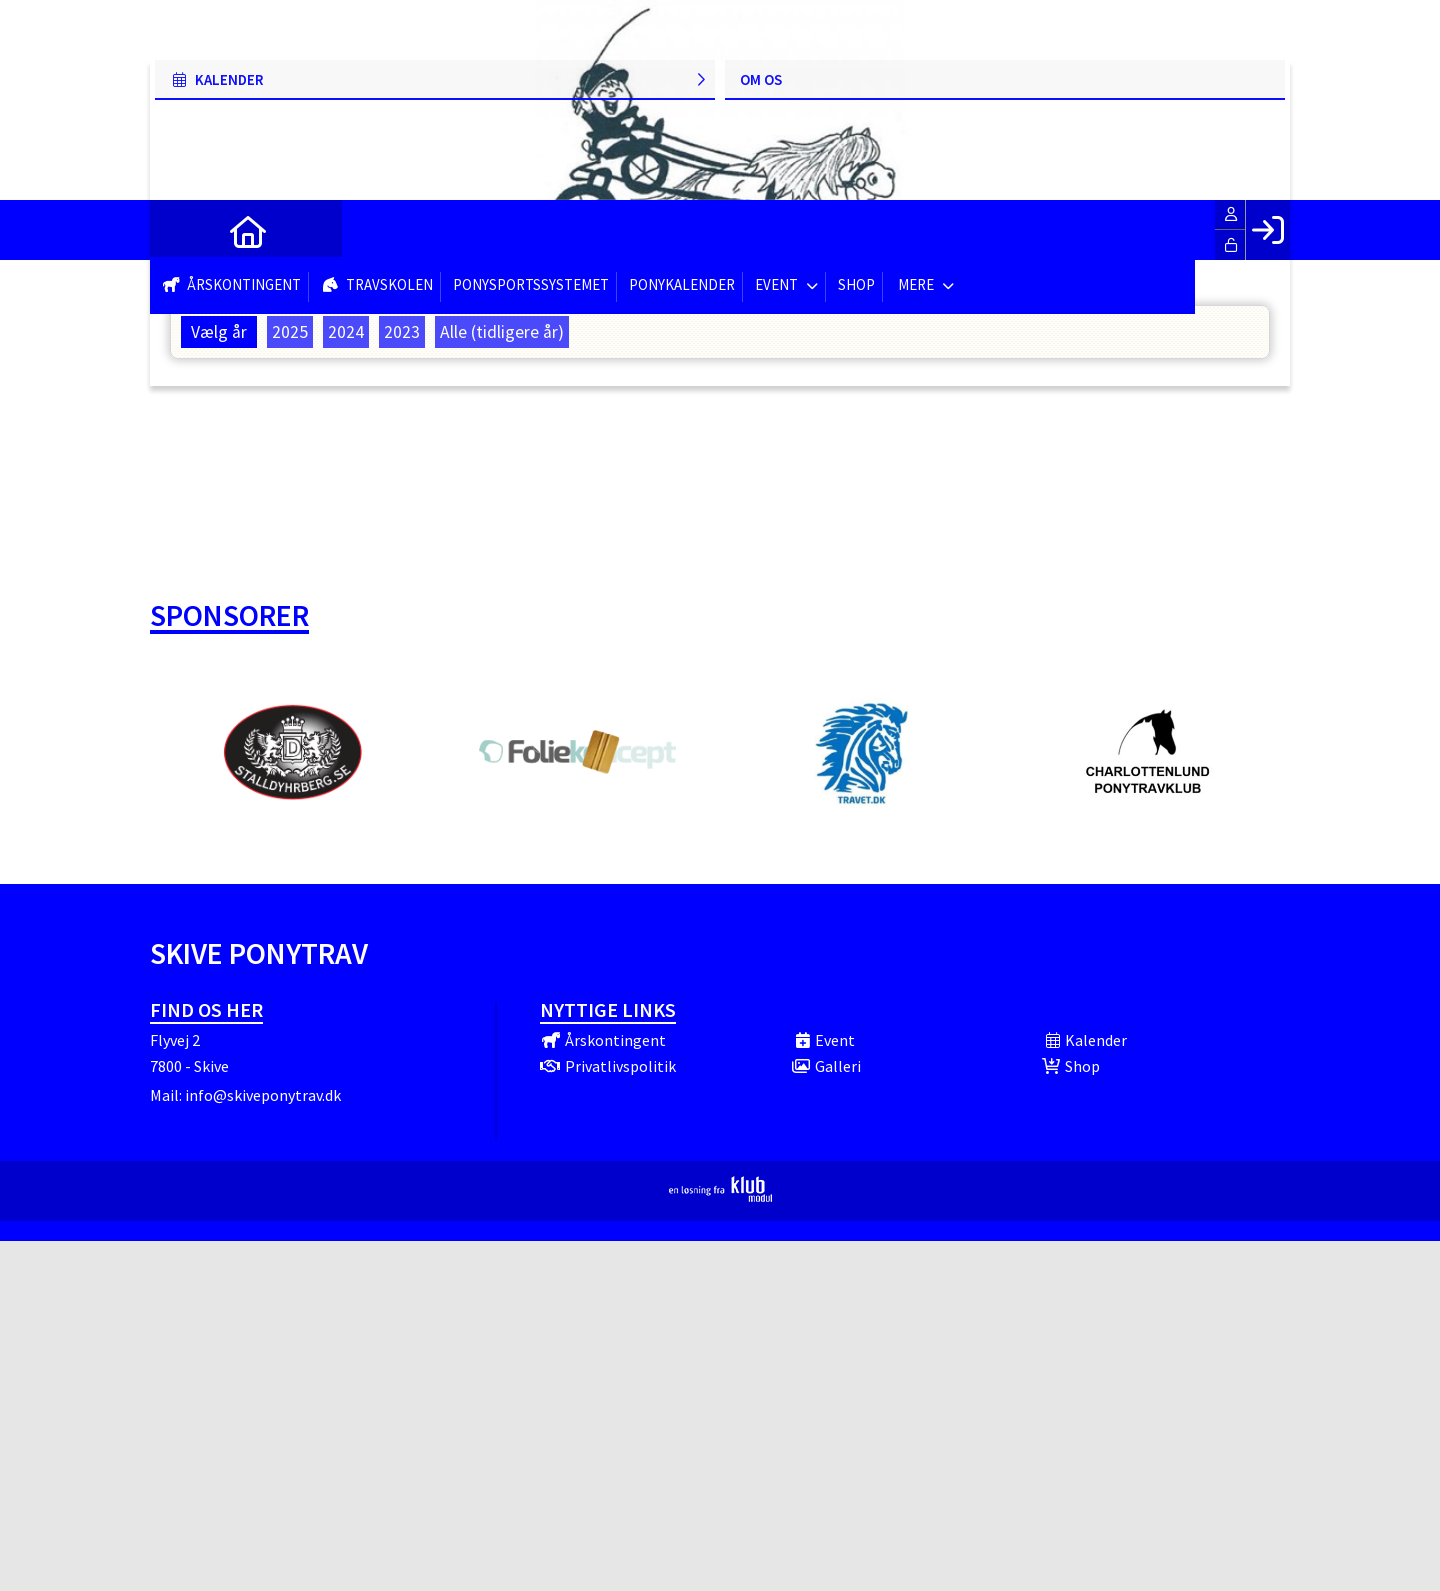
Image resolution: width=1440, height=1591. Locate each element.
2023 (402, 332)
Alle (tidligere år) (502, 332)
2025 (290, 332)
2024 (346, 332)
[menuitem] (180, 230)
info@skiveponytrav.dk (263, 1095)
